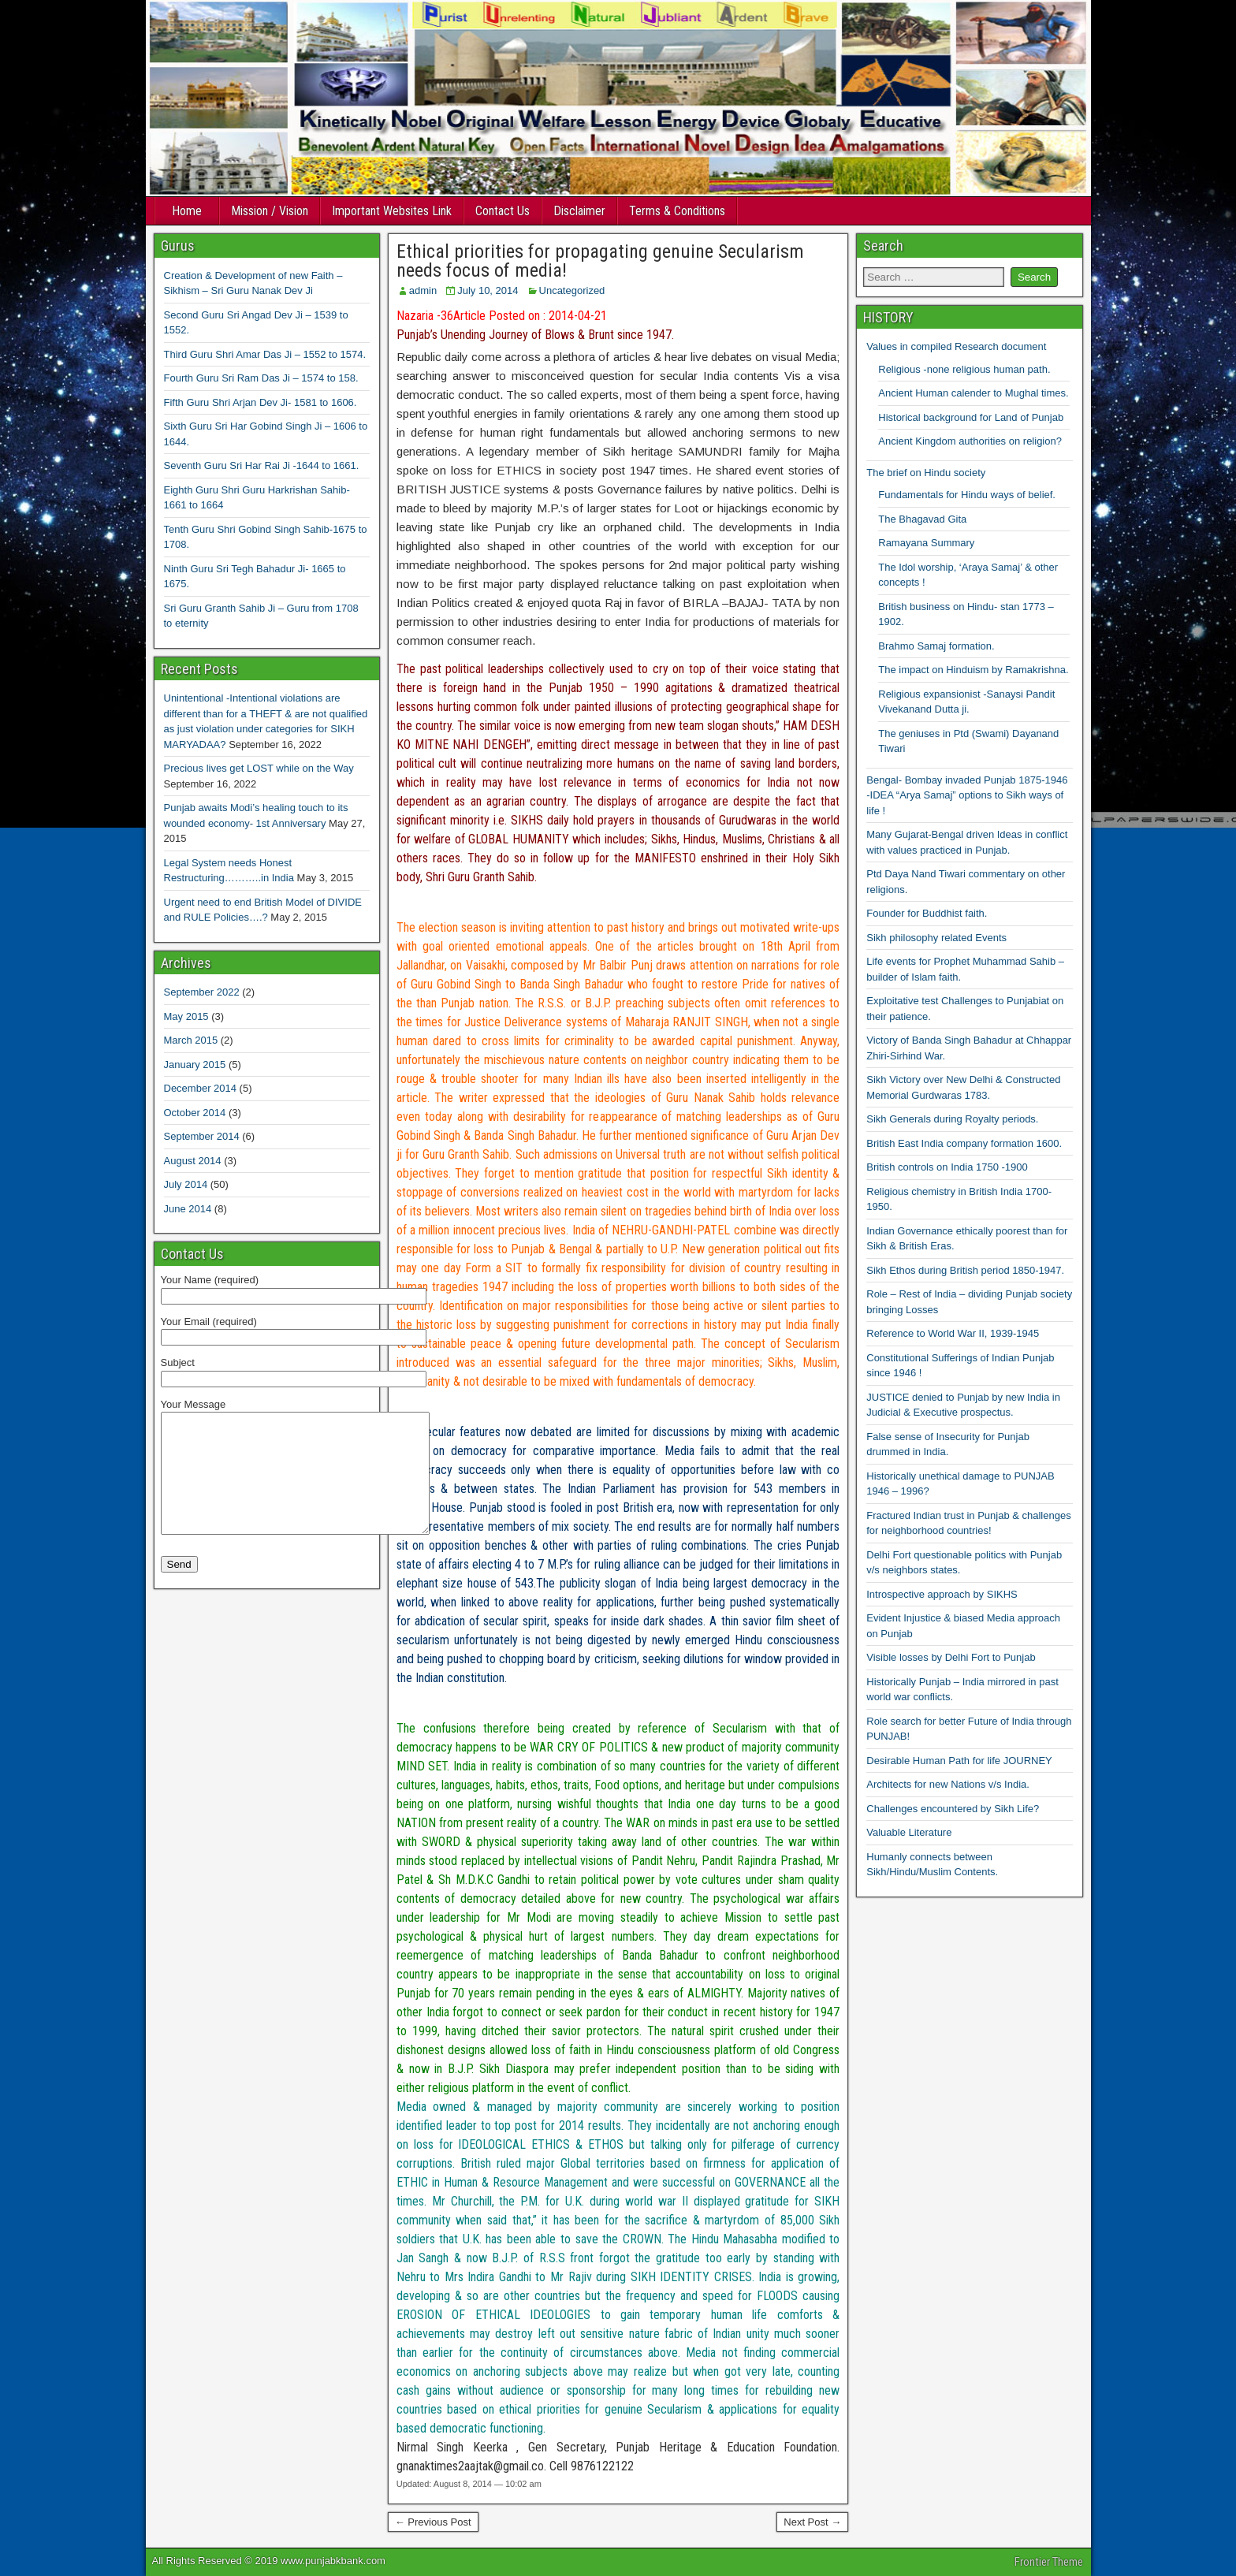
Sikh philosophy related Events (936, 938)
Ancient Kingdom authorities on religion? (970, 441)
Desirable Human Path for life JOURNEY (959, 1760)
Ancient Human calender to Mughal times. (973, 393)
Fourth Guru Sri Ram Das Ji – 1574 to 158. (261, 378)
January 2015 (195, 1064)
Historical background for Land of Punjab (970, 417)
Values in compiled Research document (956, 346)
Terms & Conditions (677, 210)
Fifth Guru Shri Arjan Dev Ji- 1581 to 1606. (260, 402)
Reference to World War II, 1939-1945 (952, 1333)
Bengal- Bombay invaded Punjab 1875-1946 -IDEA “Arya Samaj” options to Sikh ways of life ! (966, 795)
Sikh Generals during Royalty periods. (952, 1119)
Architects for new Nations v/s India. (947, 1784)
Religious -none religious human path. (964, 369)
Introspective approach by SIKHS (942, 1594)
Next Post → (812, 2522)
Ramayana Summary (926, 543)
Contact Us (502, 210)
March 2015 (191, 1040)
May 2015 (186, 1016)
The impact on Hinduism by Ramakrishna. (973, 670)
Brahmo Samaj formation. (936, 646)
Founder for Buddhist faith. (926, 913)
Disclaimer (579, 210)
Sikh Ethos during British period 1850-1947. (965, 1270)
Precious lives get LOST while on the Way (259, 768)
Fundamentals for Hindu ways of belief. (966, 495)
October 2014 (195, 1113)
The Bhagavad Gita (922, 519)
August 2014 (193, 1161)
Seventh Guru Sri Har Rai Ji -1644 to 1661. (261, 465)
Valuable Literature (908, 1832)
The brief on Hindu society (925, 472)
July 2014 (186, 1184)
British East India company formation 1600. (964, 1143)
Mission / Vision (269, 210)
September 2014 (202, 1136)
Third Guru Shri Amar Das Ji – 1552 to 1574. (265, 354)
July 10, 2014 (487, 290)
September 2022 (202, 992)
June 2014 (188, 1209)
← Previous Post (433, 2522)
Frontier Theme (1048, 2562)
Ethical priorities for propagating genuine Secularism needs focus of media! (600, 260)
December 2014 (200, 1088)
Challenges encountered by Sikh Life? (952, 1809)
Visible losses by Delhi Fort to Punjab (950, 1657)
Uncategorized (572, 290)
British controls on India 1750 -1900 (947, 1167)
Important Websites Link (392, 210)
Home (187, 210)
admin (423, 290)
